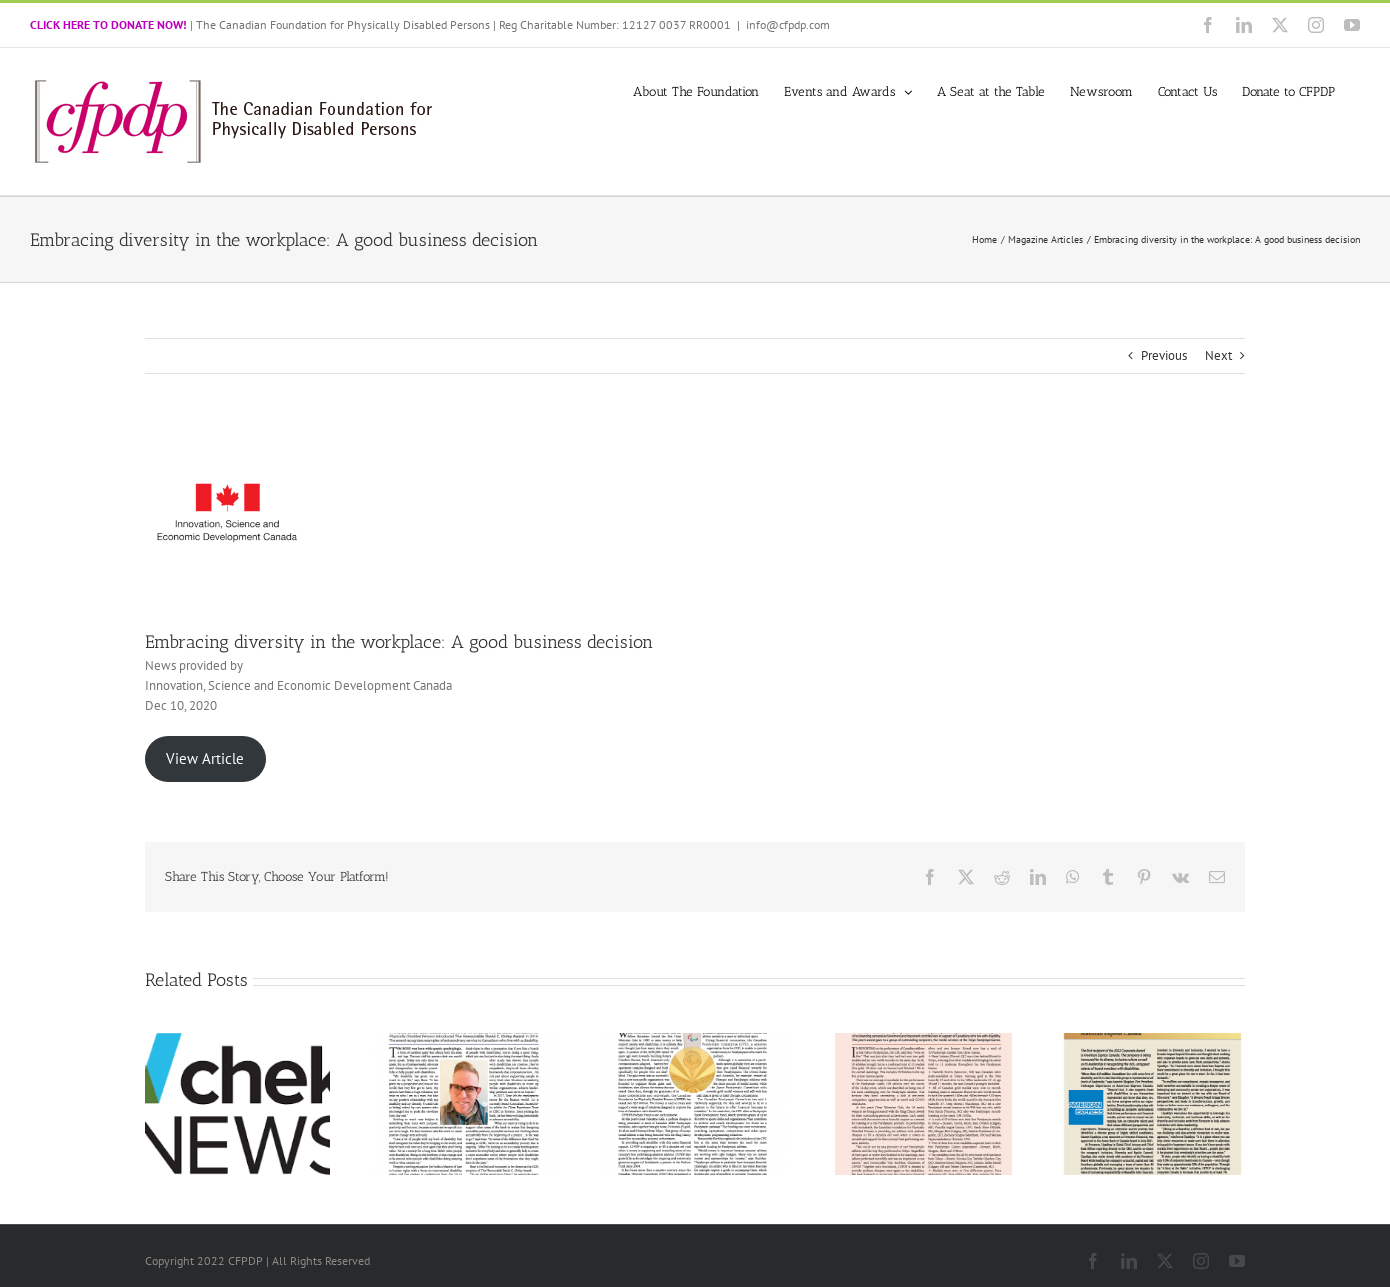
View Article (205, 758)
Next (1218, 355)
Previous (1164, 355)
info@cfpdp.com (788, 24)
